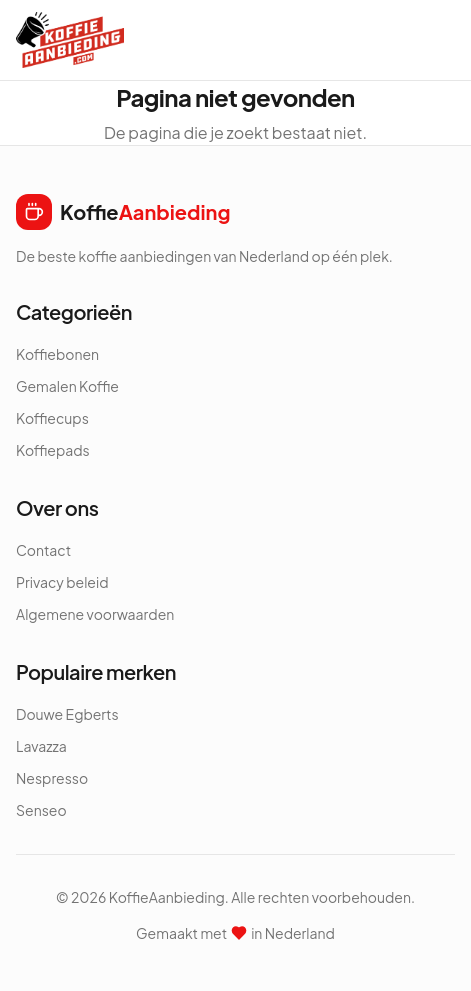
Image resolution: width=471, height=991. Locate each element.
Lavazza (41, 746)
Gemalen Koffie (67, 386)
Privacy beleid (62, 582)
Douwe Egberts (67, 714)
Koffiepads (53, 450)
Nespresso (52, 778)
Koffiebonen (57, 354)
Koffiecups (52, 418)
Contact (43, 550)
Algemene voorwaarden (95, 614)
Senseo (41, 810)
